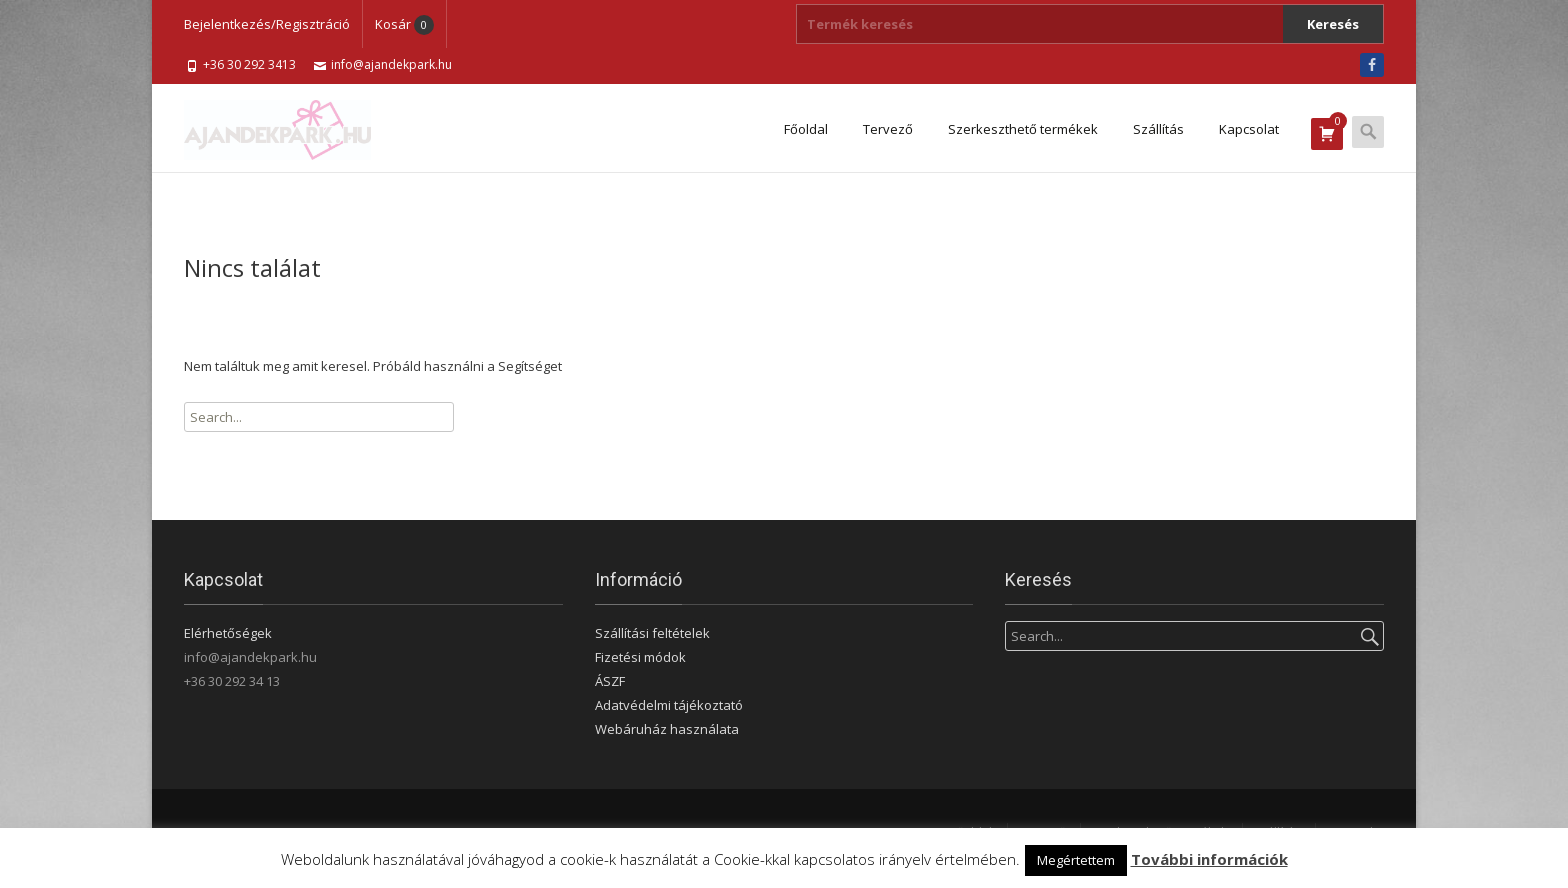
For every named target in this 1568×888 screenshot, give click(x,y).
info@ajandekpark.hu (391, 64)
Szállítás (1158, 129)
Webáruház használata (667, 729)
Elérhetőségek (228, 633)
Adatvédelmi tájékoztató (669, 705)
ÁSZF (610, 681)
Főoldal (806, 129)
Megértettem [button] (1076, 860)
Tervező (888, 129)
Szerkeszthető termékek (1023, 129)
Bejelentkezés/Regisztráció (267, 24)
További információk (1209, 859)
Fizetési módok (640, 657)
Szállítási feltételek (652, 633)
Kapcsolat (1249, 129)
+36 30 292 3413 (249, 64)
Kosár (404, 24)
